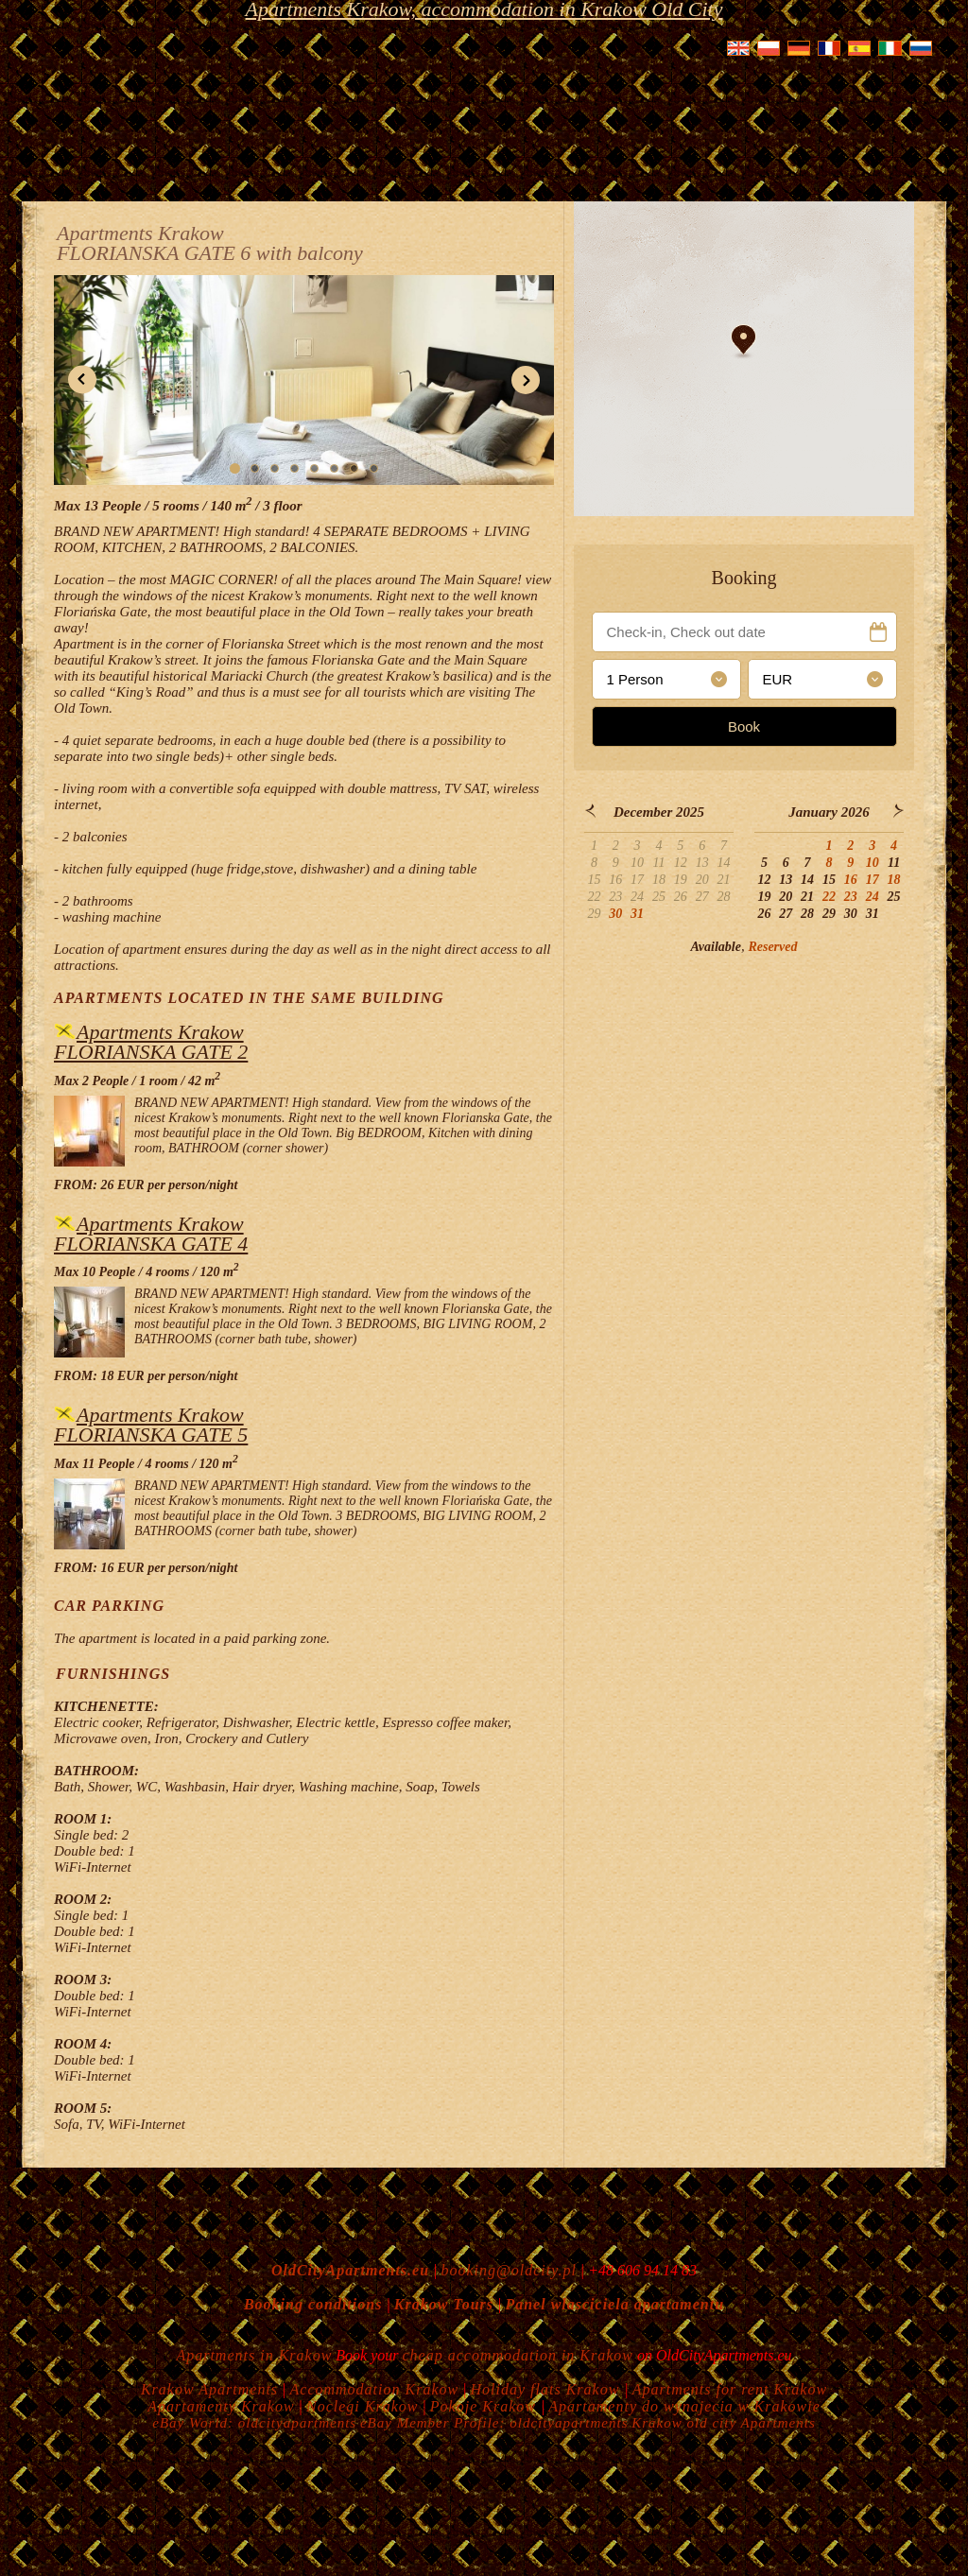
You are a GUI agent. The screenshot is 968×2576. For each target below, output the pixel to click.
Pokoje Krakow (485, 2406)
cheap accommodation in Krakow (518, 2355)
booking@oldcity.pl (508, 2270)
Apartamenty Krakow (220, 2406)
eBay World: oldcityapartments (254, 2422)
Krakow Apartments (209, 2389)
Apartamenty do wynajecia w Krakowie (684, 2406)
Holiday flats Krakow (548, 2389)
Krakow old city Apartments (723, 2422)
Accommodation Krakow (374, 2389)
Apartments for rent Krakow (729, 2389)
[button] (82, 380)
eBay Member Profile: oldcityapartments (494, 2422)
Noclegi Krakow (362, 2406)
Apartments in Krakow (254, 2355)
